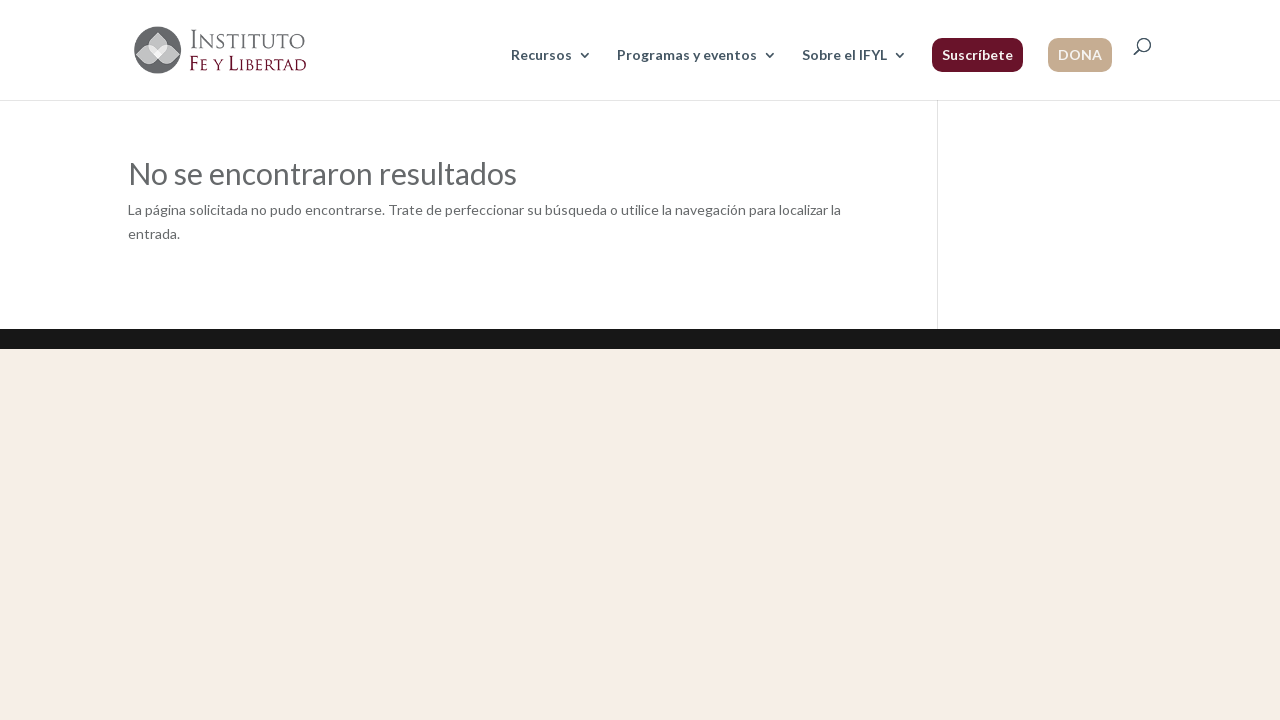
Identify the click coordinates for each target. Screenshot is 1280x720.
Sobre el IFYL (844, 55)
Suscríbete (977, 54)
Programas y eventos (687, 55)
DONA (1080, 54)
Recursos (541, 55)
